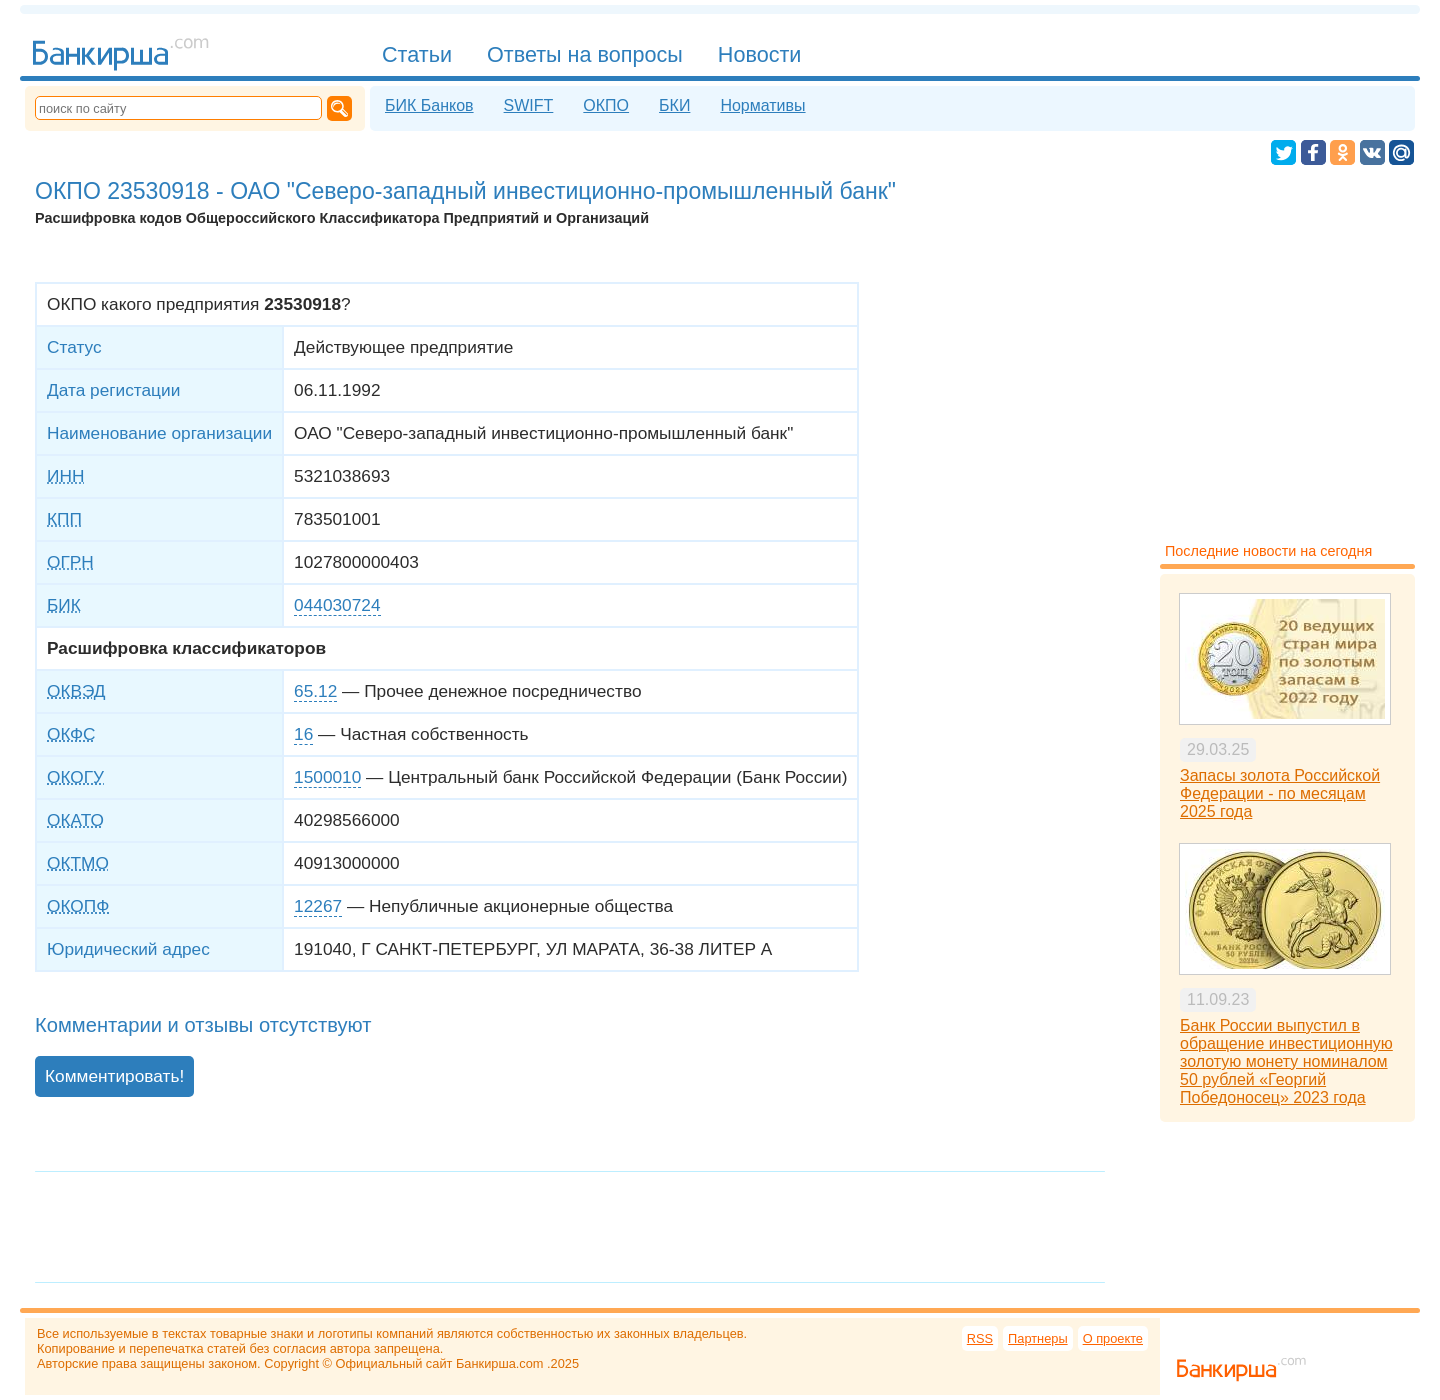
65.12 (315, 691)
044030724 (337, 605)
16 (303, 734)
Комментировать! (114, 1076)
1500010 (327, 777)
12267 (318, 906)
